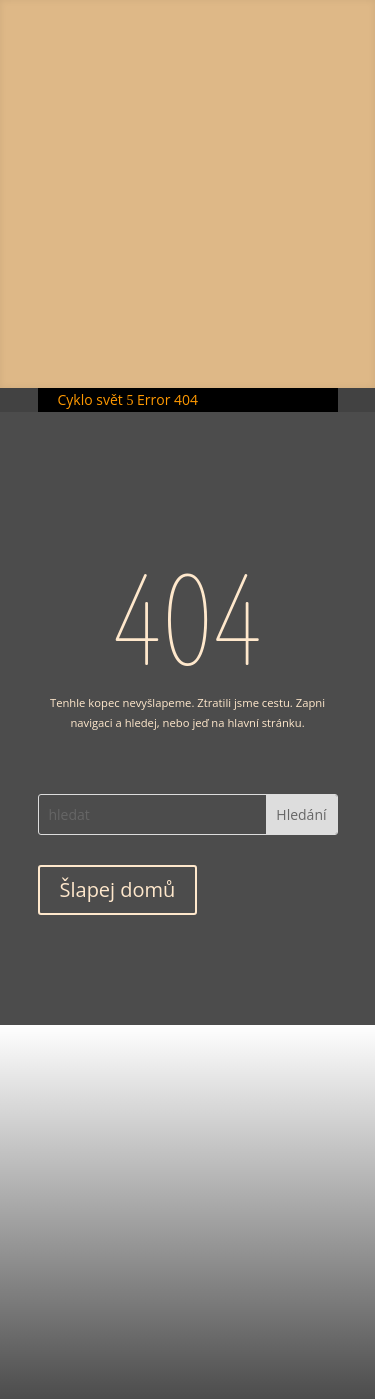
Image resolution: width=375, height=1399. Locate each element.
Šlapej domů (118, 889)
